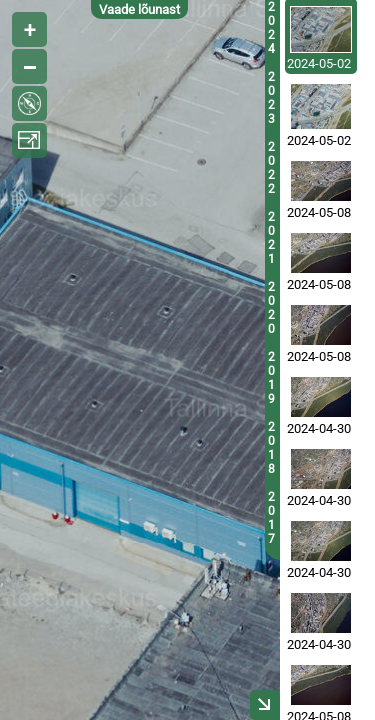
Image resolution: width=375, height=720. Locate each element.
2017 (271, 518)
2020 (271, 308)
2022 (271, 168)
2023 (271, 98)
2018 (271, 448)
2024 (271, 28)
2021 (271, 238)
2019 (271, 378)
